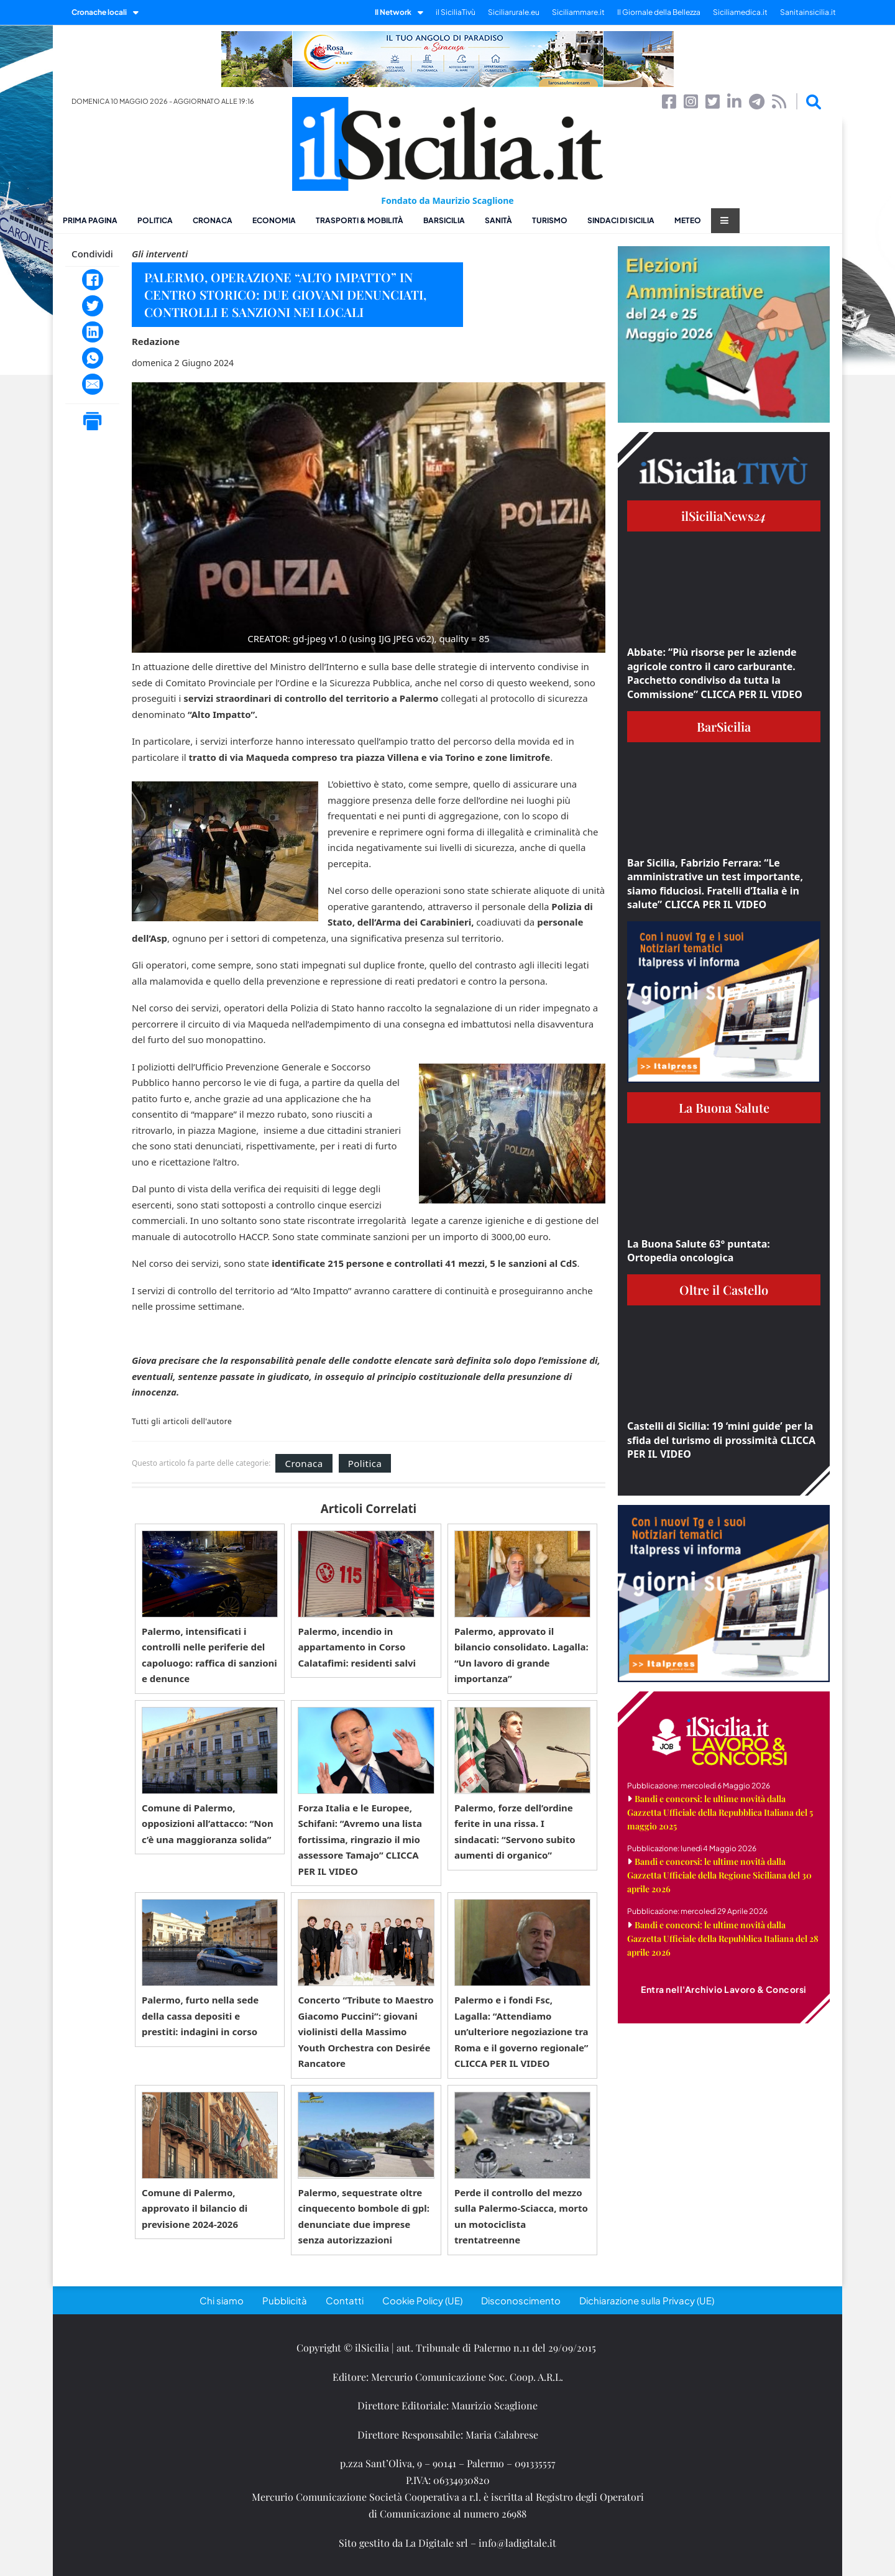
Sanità (498, 220)
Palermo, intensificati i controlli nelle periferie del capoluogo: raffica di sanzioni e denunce (209, 1655)
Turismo (549, 220)
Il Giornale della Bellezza (658, 12)
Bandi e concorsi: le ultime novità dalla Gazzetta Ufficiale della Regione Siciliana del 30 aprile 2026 (719, 1875)
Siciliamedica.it (740, 12)
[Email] (92, 384)
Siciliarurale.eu (513, 12)
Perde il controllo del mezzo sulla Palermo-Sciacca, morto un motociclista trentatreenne (521, 2216)
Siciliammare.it (578, 12)
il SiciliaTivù (455, 12)
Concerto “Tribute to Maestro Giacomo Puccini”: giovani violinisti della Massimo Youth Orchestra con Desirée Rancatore (365, 2031)
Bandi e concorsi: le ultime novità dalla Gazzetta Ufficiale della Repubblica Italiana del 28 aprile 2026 (723, 1938)
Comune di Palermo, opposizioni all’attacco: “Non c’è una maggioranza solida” (207, 1823)
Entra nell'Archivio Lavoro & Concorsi (724, 1989)
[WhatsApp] (92, 358)
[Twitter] (92, 305)
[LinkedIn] (92, 332)
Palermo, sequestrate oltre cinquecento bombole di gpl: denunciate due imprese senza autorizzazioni (363, 2216)
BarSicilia (444, 220)
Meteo (687, 220)
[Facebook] (92, 279)
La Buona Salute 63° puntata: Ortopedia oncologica (698, 1250)
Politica (155, 220)
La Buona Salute (724, 1107)
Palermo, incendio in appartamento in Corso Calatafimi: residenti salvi (357, 1647)
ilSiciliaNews (723, 515)
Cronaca (212, 220)
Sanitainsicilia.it (808, 12)
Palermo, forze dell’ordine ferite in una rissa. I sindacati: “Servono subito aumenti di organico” (515, 1831)
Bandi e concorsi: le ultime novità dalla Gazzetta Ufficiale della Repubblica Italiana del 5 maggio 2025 (720, 1812)
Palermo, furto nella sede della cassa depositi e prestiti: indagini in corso (200, 2016)
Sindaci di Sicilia (620, 220)
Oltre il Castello (723, 1289)
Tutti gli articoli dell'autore (182, 1421)
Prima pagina (90, 220)
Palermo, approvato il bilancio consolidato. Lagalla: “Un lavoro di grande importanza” (521, 1655)
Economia (274, 220)
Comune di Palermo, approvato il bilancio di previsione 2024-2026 (194, 2208)
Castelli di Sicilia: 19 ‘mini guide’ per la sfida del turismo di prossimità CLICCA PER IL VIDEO (721, 1440)
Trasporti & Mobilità (359, 220)
